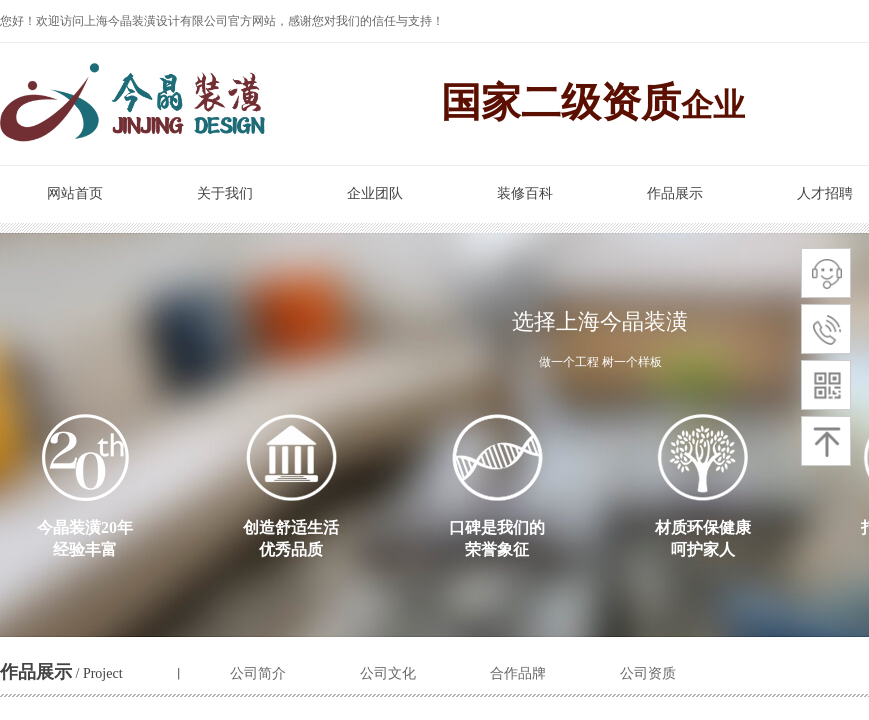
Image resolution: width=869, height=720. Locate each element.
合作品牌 (518, 673)
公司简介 (258, 673)
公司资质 (648, 673)
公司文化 (388, 673)
